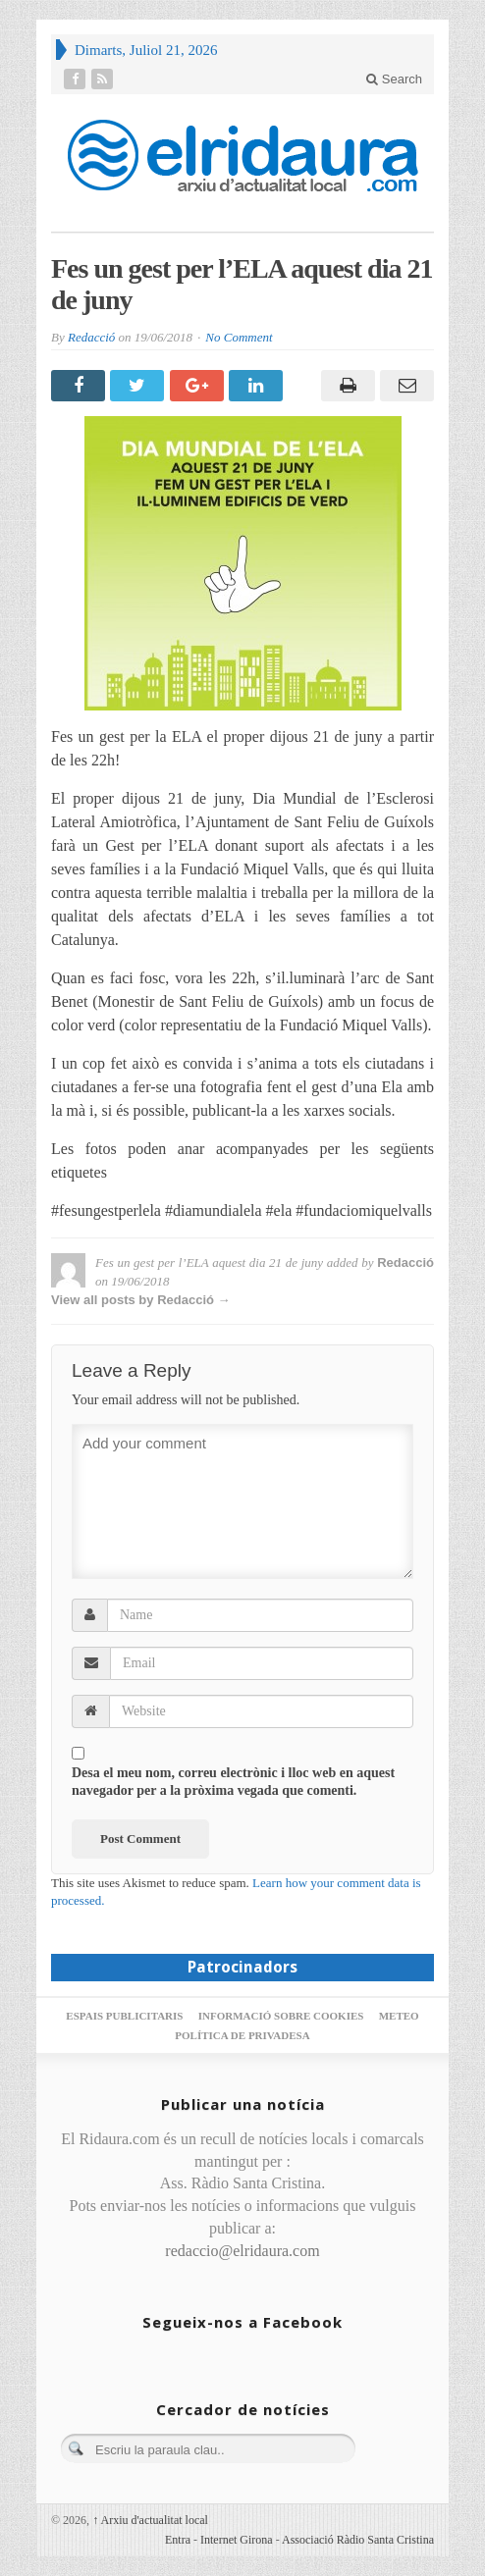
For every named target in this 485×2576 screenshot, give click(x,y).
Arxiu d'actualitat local (150, 2520)
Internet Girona (236, 2540)
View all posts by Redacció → (141, 1299)
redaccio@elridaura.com (242, 2250)
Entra (177, 2540)
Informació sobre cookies (281, 2016)
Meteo (399, 2016)
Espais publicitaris (124, 2016)
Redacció (91, 337)
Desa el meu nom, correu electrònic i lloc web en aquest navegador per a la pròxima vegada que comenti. (233, 1781)
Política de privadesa (242, 2035)
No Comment (238, 337)
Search (394, 79)
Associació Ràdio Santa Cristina (358, 2540)
